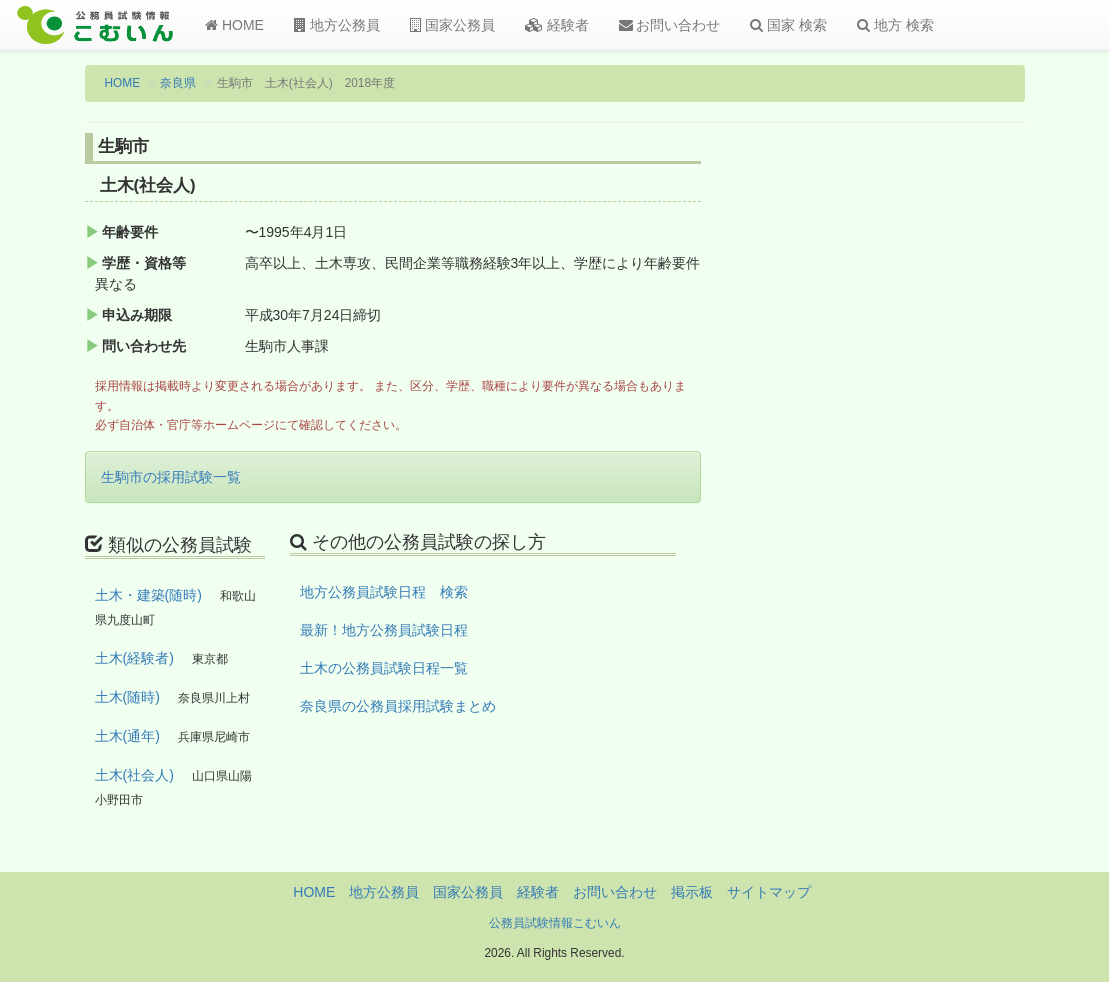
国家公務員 (452, 25)
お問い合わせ (670, 25)
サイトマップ (769, 892)
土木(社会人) (134, 775)
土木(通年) (127, 736)
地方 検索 (895, 25)
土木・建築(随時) (148, 595)
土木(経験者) (134, 658)
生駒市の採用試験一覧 (171, 477)
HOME (234, 25)
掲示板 (692, 892)
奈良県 (178, 83)
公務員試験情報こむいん (555, 923)
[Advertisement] (918, 463)
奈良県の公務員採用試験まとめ (398, 706)
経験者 (557, 25)
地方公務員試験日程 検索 (384, 592)
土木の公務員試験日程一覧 (384, 668)
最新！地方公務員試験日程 (384, 630)
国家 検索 (788, 25)
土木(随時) (127, 697)
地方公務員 (337, 25)
